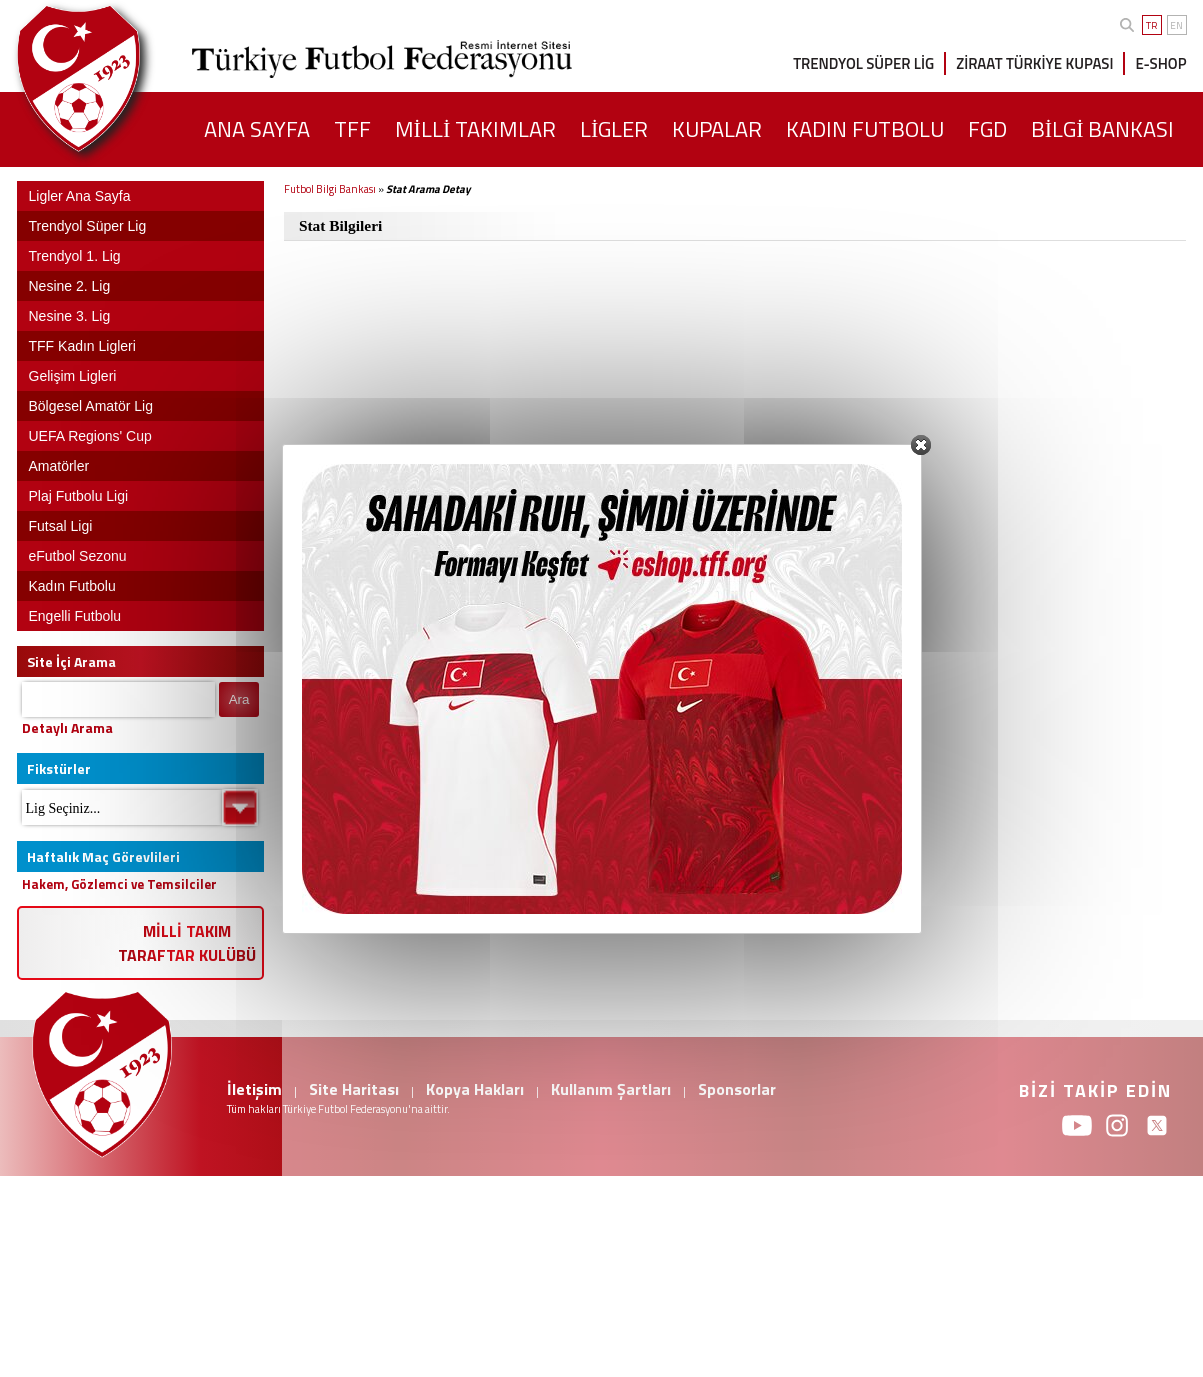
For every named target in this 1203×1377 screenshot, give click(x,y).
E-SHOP (1160, 63)
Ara (239, 699)
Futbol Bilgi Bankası (330, 189)
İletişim (254, 1089)
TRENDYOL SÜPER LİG (863, 63)
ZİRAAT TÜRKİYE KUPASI (1034, 63)
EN (1176, 25)
